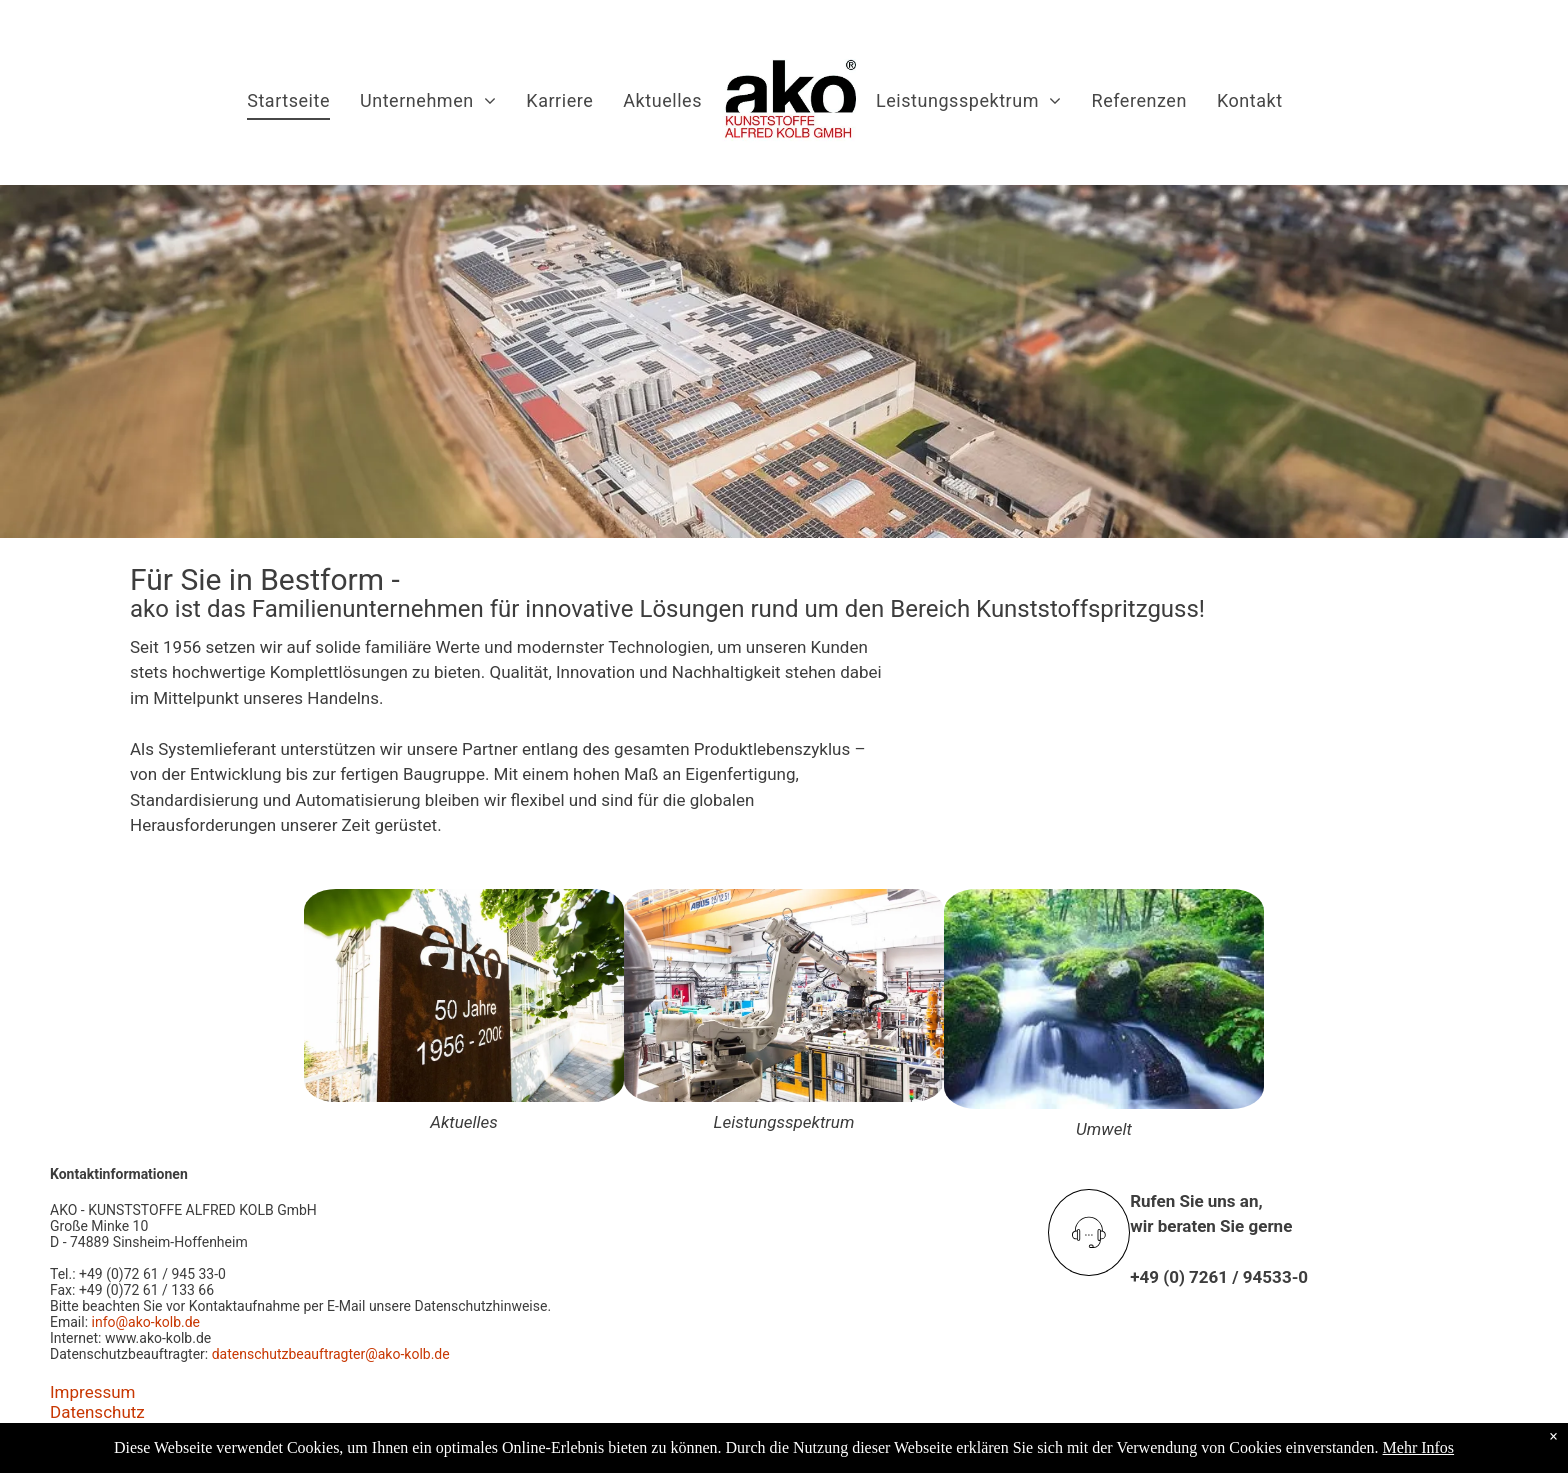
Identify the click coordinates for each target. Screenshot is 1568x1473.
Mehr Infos (1419, 1447)
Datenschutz (97, 1412)
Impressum (93, 1392)
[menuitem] (288, 101)
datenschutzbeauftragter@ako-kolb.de (331, 1354)
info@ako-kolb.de (146, 1322)
